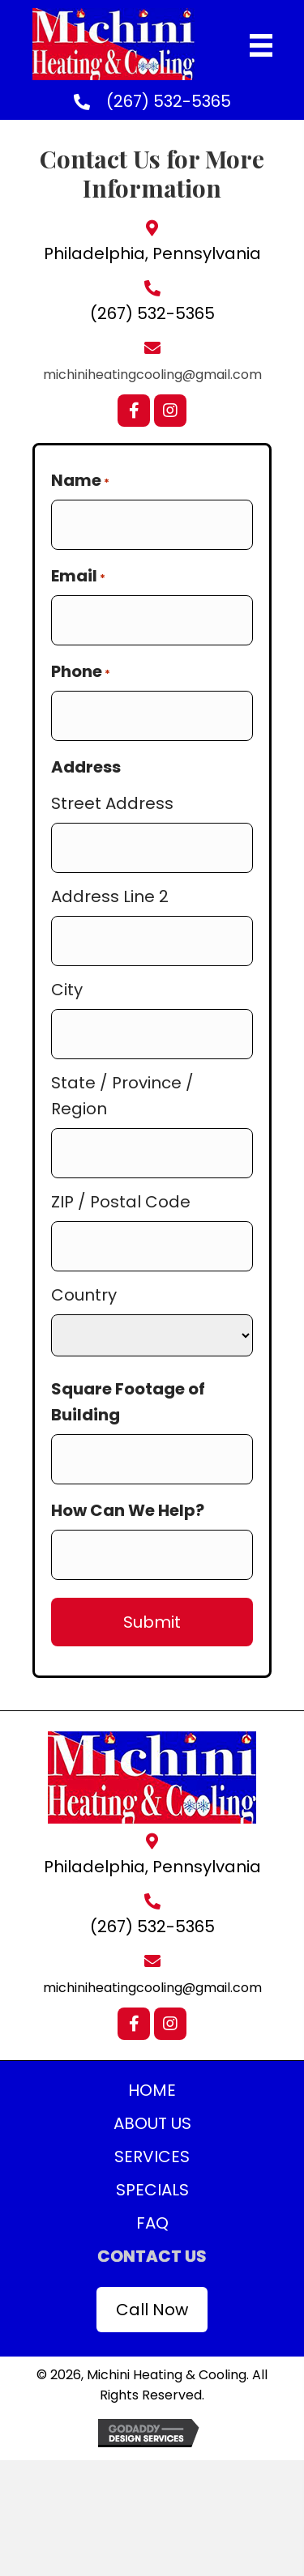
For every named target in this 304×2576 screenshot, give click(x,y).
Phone (80, 671)
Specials (152, 2189)
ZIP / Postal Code (121, 1201)
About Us (152, 2123)
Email (78, 575)
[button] (134, 410)
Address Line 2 (110, 896)
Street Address (112, 803)
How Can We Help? (127, 1510)
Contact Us (152, 2256)
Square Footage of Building (128, 1401)
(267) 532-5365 (168, 101)
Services (152, 2156)
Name (80, 480)
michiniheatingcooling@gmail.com (152, 374)
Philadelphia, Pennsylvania (152, 253)
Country (84, 1295)
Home (152, 2090)
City (67, 989)
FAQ (152, 2223)
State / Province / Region (122, 1095)
